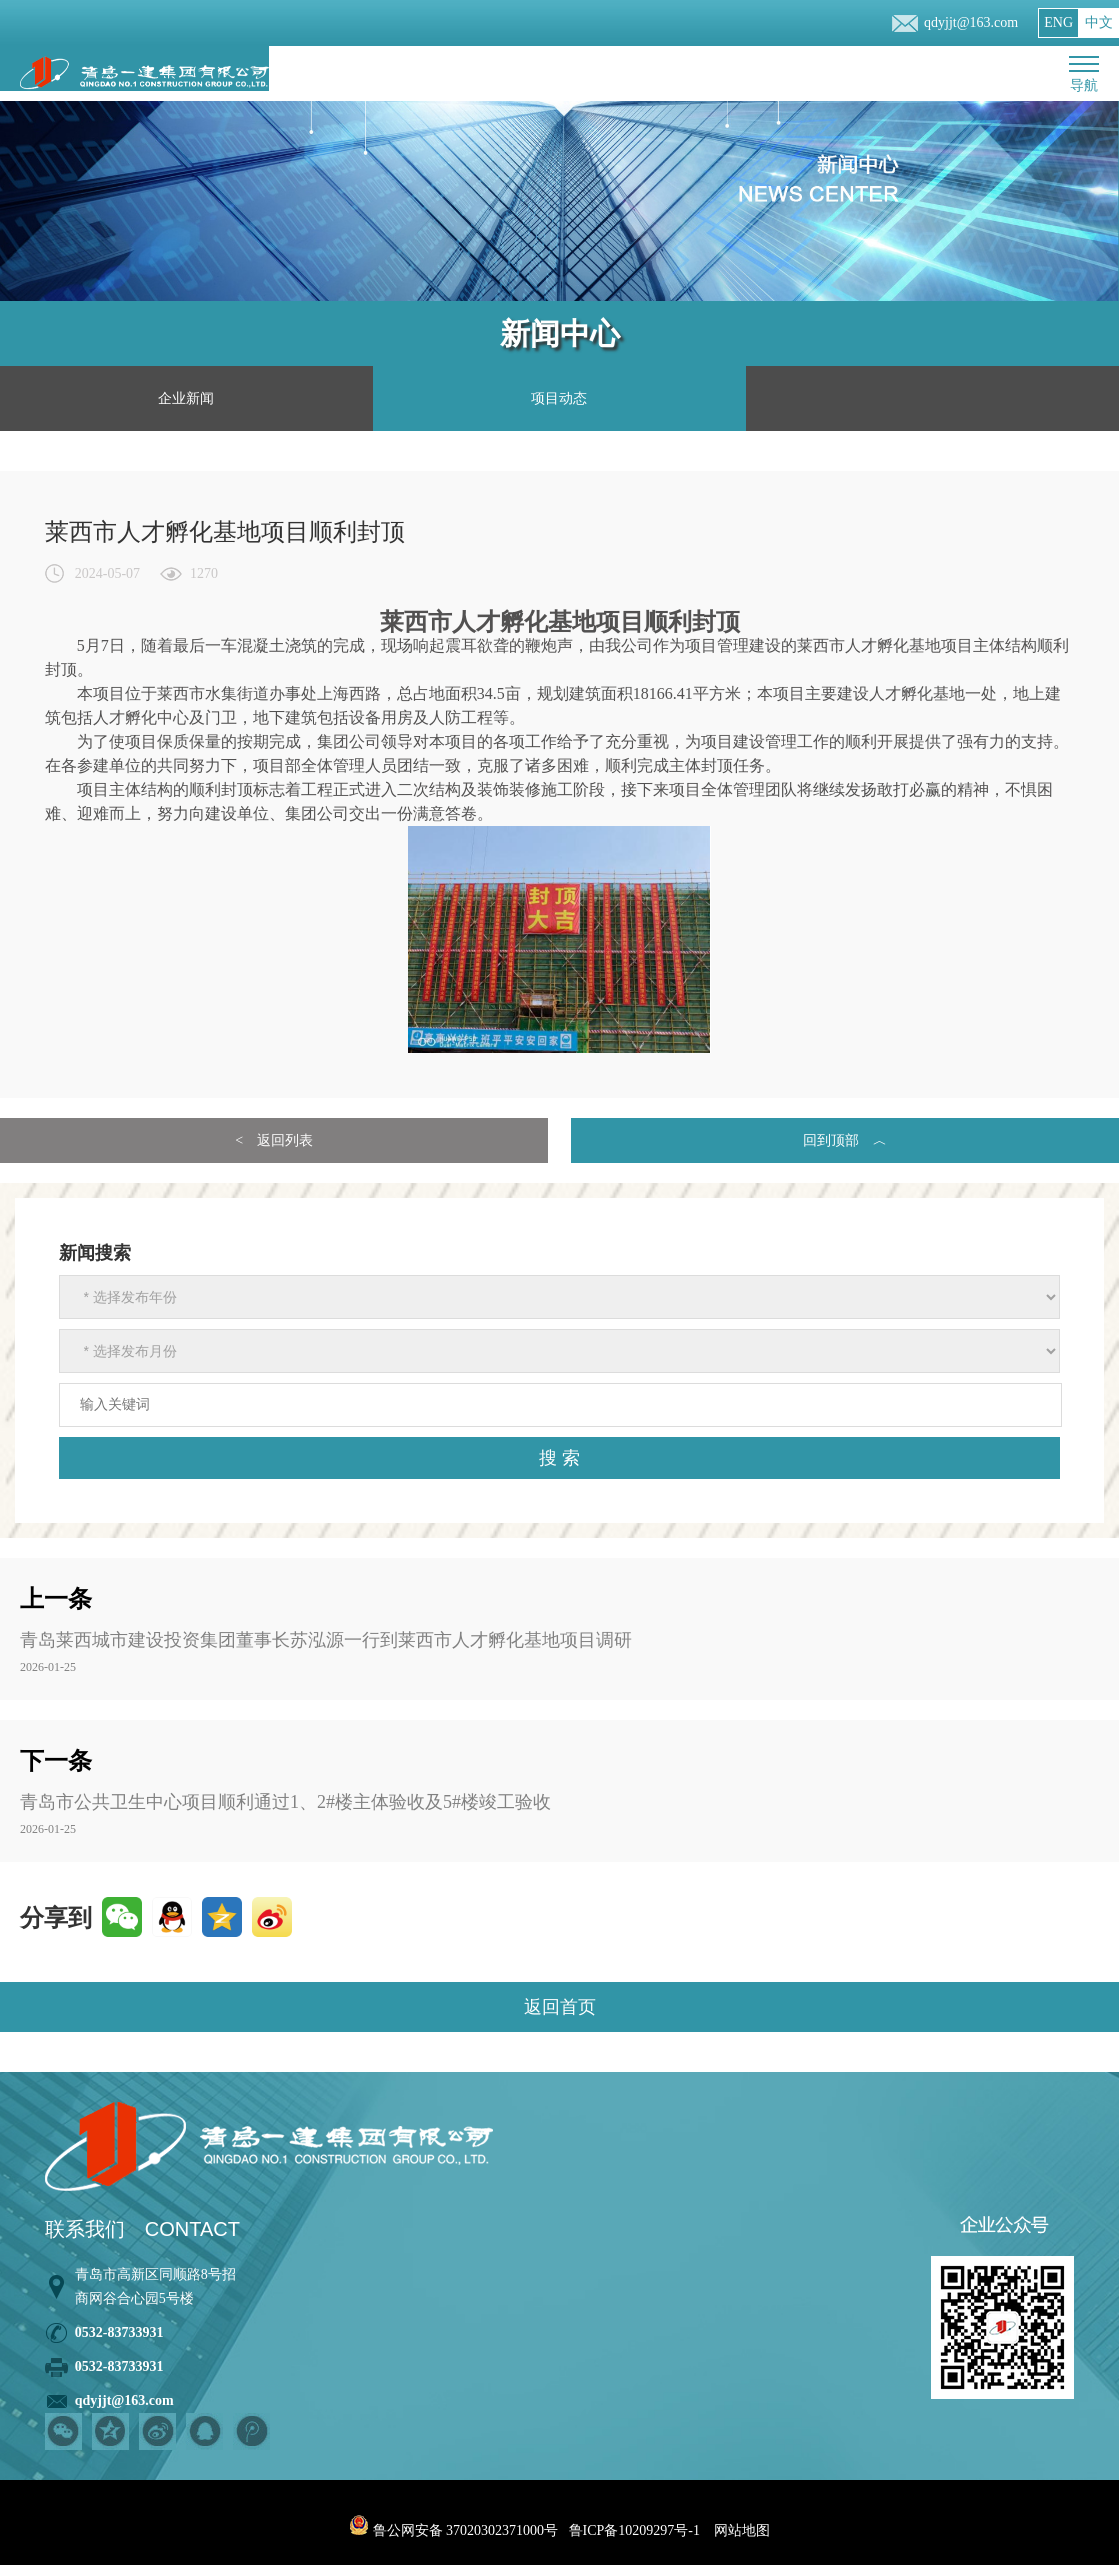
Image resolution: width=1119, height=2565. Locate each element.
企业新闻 (186, 398)
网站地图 (742, 2530)
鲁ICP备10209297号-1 (634, 2530)
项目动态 (559, 398)
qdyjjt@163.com (971, 22)
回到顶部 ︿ (845, 1140)
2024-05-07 (107, 573)
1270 (204, 573)
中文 (1099, 22)
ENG (1058, 22)
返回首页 (560, 2007)
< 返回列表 (274, 1140)
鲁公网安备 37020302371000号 (453, 2530)
